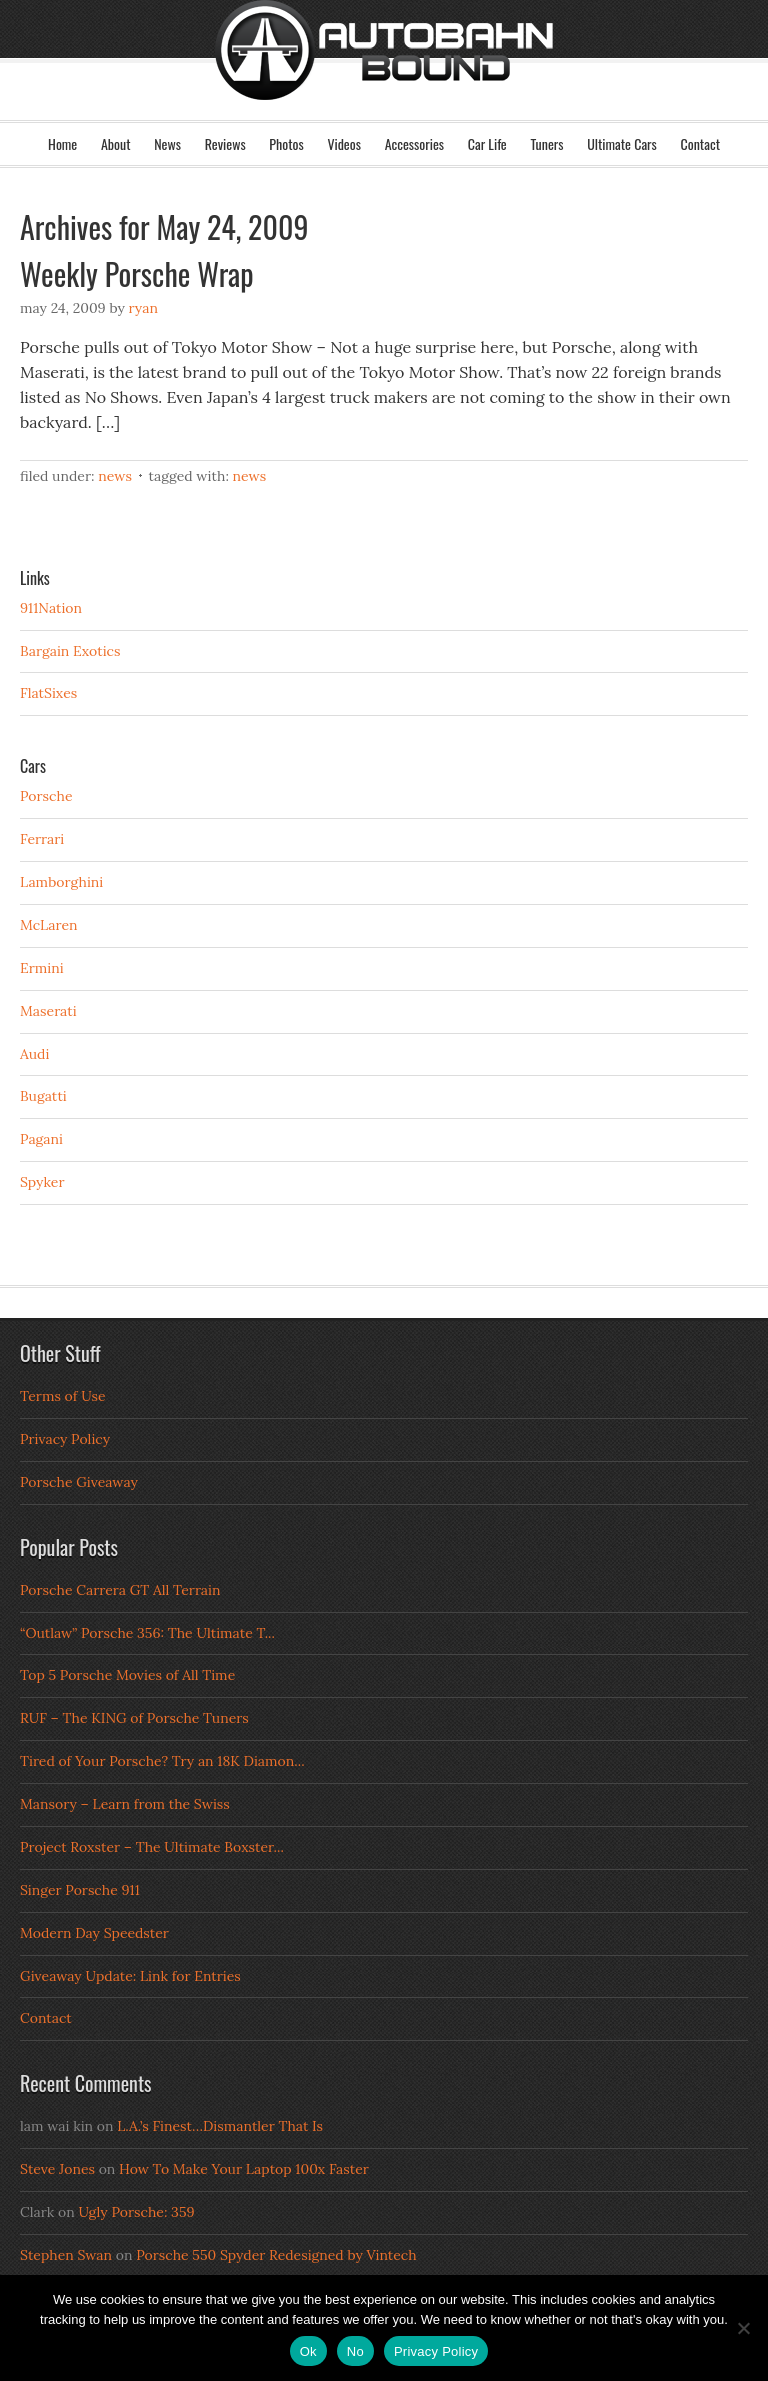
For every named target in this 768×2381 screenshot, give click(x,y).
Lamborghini (61, 882)
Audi (34, 1054)
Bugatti (43, 1096)
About (116, 143)
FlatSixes (48, 693)
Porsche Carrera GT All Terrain (120, 1590)
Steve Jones (57, 2169)
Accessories (414, 143)
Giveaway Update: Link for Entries (130, 1976)
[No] (743, 2328)
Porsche (46, 796)
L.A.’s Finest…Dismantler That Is (220, 2126)
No (355, 2351)
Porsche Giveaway (79, 1482)
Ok (308, 2351)
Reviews (225, 143)
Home (62, 143)
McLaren (49, 925)
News (167, 143)
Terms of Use (63, 1396)
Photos (286, 143)
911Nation (51, 608)
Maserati (48, 1011)
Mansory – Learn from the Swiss (125, 1804)
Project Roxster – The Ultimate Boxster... (152, 1847)
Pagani (41, 1139)
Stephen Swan (66, 2255)
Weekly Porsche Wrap (137, 273)
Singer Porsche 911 (80, 1890)
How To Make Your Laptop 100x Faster (244, 2169)
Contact (700, 143)
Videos (344, 143)
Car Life (487, 143)
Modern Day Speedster (94, 1933)
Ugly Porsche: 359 (136, 2212)
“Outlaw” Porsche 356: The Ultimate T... (147, 1633)
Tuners (546, 143)
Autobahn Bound (384, 78)
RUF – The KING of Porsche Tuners (134, 1718)
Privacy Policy (65, 1439)
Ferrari (42, 839)
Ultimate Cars (622, 143)
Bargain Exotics (70, 651)
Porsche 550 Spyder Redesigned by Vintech (276, 2255)
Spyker (42, 1182)
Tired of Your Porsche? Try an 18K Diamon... (162, 1761)
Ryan (143, 308)
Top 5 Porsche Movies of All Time (127, 1675)
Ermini (42, 968)
